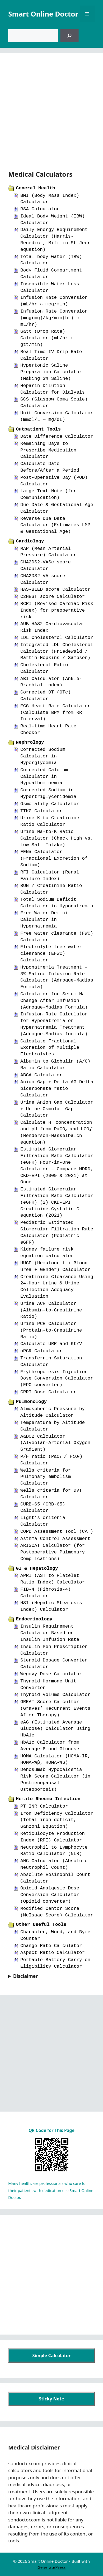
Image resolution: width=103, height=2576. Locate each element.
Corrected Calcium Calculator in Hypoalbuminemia (44, 776)
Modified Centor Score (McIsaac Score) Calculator (56, 1912)
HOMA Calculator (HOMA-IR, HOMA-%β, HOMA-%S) (55, 1759)
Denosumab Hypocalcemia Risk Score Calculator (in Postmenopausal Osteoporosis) (55, 1779)
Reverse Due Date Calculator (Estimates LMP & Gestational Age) (55, 525)
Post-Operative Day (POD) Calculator (54, 481)
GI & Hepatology (37, 1568)
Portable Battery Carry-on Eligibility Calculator (55, 1963)
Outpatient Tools (38, 429)
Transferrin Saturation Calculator (51, 1361)
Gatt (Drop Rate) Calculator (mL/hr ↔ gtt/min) (47, 338)
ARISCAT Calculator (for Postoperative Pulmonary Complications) (52, 1552)
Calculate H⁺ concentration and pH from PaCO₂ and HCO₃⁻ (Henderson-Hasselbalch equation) (56, 1132)
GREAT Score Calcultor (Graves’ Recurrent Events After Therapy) (55, 1708)
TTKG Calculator (41, 811)
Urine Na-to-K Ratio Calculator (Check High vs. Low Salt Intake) (56, 838)
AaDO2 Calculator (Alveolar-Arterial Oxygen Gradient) (55, 1443)
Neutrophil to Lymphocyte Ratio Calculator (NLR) (54, 1851)
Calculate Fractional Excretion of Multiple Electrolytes (49, 1048)
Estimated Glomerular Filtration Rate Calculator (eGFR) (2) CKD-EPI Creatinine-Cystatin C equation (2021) (56, 1202)
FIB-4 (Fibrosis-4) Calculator (45, 1593)
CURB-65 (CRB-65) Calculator (42, 1507)
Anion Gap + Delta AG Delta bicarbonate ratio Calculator (56, 1088)
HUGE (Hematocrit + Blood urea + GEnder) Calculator (55, 1266)
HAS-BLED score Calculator (55, 589)
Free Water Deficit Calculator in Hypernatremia (45, 919)
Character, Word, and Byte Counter (55, 1935)
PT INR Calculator (44, 1806)
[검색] (69, 35)
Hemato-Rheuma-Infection (48, 1798)
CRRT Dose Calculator (48, 1392)
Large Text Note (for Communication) (48, 494)
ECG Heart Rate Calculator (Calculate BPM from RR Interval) (55, 712)
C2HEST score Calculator (52, 596)
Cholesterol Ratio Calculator (44, 668)
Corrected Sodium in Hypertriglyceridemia (48, 793)
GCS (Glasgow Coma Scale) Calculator (54, 402)
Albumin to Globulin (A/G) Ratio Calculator (55, 1065)
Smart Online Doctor (43, 13)
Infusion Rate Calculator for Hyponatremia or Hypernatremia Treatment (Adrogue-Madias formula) (54, 1024)
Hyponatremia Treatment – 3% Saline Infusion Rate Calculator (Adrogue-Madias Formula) (56, 977)
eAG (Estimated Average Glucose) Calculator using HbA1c (55, 1729)
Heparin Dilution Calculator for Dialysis (52, 389)
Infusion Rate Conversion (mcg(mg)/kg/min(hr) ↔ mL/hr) (54, 318)
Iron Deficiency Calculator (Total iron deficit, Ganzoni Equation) (56, 1820)
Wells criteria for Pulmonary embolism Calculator (45, 1477)
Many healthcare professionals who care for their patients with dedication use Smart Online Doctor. (50, 2190)
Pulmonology (31, 1401)
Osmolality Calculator (49, 803)
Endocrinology (34, 1619)
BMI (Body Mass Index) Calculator (49, 199)
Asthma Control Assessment (55, 1538)
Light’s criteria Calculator (42, 1521)
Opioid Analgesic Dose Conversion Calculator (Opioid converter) (49, 1895)
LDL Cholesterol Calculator (56, 637)
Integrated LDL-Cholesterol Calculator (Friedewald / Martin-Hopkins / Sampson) (56, 651)
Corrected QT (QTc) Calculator (45, 695)
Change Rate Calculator (51, 1945)
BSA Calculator (40, 209)
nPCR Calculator (41, 1351)
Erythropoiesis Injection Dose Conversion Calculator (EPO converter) (56, 1378)
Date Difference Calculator (56, 436)
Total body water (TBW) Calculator (51, 260)
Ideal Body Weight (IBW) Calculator (52, 219)
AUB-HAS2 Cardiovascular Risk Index (52, 627)
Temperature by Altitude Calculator (52, 1426)
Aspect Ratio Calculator (52, 1952)
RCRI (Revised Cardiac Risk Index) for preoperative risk (56, 610)
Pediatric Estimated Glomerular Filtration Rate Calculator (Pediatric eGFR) (56, 1232)
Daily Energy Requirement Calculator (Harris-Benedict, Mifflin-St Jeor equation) (55, 239)
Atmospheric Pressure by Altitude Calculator (52, 1412)
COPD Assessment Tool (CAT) (56, 1531)
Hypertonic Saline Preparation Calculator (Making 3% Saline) (51, 372)
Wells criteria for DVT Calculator (51, 1494)
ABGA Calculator (41, 1075)
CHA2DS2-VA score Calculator (42, 579)
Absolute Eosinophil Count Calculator (55, 1878)
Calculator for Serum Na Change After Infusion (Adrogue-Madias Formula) (54, 1000)
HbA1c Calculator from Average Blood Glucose (49, 1746)
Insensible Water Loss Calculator (49, 287)
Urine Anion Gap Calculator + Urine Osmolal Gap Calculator (56, 1109)
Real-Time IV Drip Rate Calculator (51, 355)
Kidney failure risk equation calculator (47, 1253)
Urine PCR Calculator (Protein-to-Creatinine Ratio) (51, 1330)
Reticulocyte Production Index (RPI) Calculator (52, 1837)
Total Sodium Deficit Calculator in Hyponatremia (56, 903)
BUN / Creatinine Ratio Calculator (51, 889)
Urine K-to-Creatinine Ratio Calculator (49, 821)
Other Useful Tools (41, 1924)
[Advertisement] (51, 115)
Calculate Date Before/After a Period (49, 467)
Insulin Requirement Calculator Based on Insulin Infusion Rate (49, 1633)
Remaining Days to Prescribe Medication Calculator (48, 450)
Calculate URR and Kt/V (51, 1343)
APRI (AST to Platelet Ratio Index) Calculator (52, 1579)
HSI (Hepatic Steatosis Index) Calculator (51, 1606)
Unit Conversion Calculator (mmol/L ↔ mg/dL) (56, 416)
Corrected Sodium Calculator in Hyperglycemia (42, 756)
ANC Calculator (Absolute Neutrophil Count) (54, 1864)
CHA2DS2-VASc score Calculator (45, 565)
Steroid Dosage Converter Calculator (54, 1663)
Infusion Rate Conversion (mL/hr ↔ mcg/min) (54, 301)
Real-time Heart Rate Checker (48, 729)
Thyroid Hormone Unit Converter (48, 1684)
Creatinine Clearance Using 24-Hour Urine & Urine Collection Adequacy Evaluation (56, 1286)
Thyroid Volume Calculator (55, 1694)
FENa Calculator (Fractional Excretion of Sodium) (54, 858)
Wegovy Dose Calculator (51, 1674)
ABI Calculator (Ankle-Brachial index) (51, 682)
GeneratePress (51, 2567)
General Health (35, 188)
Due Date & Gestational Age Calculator (56, 508)
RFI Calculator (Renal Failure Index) (49, 875)
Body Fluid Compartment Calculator (51, 273)
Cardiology (30, 541)
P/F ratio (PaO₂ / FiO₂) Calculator (52, 1460)
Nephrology (30, 742)
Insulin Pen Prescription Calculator (54, 1650)
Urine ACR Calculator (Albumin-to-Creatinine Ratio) (51, 1310)
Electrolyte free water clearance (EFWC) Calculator (51, 953)
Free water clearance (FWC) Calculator (56, 937)
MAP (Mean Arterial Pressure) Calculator (48, 552)
